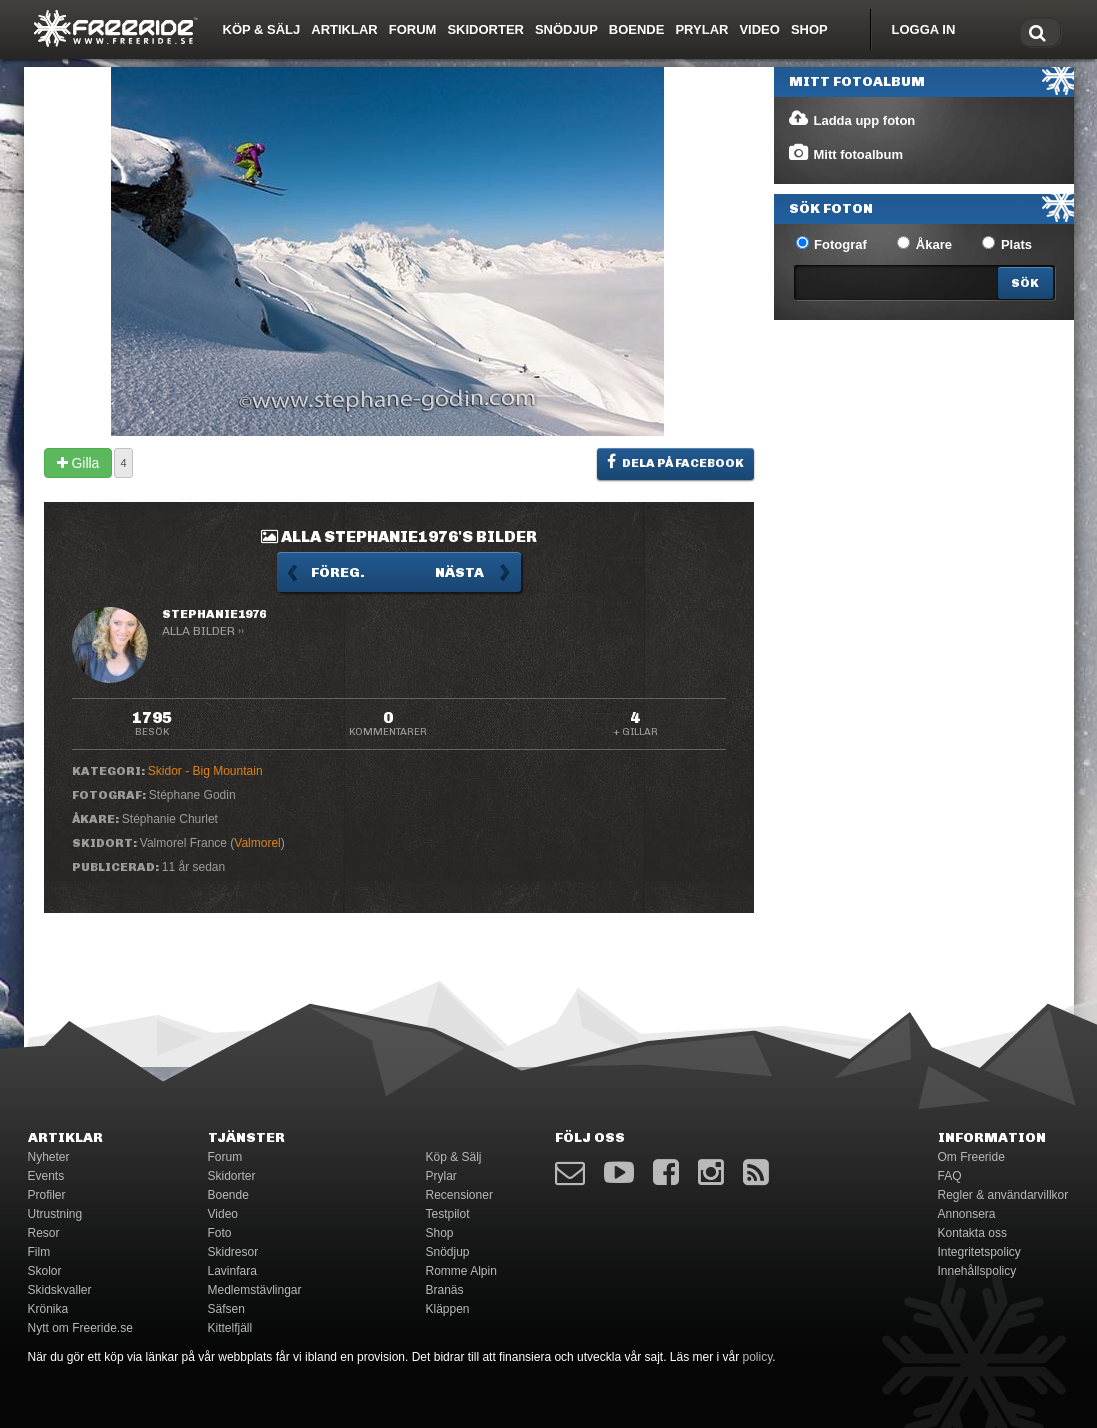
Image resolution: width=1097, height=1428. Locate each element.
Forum (413, 29)
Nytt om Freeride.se (80, 1328)
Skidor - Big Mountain (205, 771)
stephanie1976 (214, 614)
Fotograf (831, 244)
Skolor (45, 1271)
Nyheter (49, 1157)
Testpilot (448, 1214)
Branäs (445, 1290)
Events (46, 1176)
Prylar (701, 29)
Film (39, 1252)
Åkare (924, 244)
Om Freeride (971, 1157)
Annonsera (967, 1214)
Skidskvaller (60, 1290)
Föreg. (338, 572)
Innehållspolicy (977, 1271)
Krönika (48, 1309)
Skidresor (233, 1252)
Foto (220, 1233)
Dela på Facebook (675, 462)
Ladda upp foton (851, 119)
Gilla (78, 463)
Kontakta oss (972, 1233)
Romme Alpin (461, 1271)
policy (758, 1357)
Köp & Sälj (262, 29)
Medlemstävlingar (255, 1290)
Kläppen (448, 1309)
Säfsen (226, 1309)
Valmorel (257, 843)
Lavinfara (232, 1271)
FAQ (950, 1176)
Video (759, 29)
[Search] (1025, 283)
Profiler (47, 1195)
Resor (44, 1233)
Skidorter (485, 29)
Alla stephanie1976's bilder (399, 536)
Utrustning (55, 1214)
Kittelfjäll (230, 1328)
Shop (809, 29)
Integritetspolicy (979, 1252)
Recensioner (459, 1195)
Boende (637, 29)
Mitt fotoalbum (845, 153)
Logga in (924, 29)
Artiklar (344, 29)
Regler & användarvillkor (1003, 1195)
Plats (1007, 244)
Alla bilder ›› (203, 631)
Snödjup (566, 29)
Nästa (459, 572)
